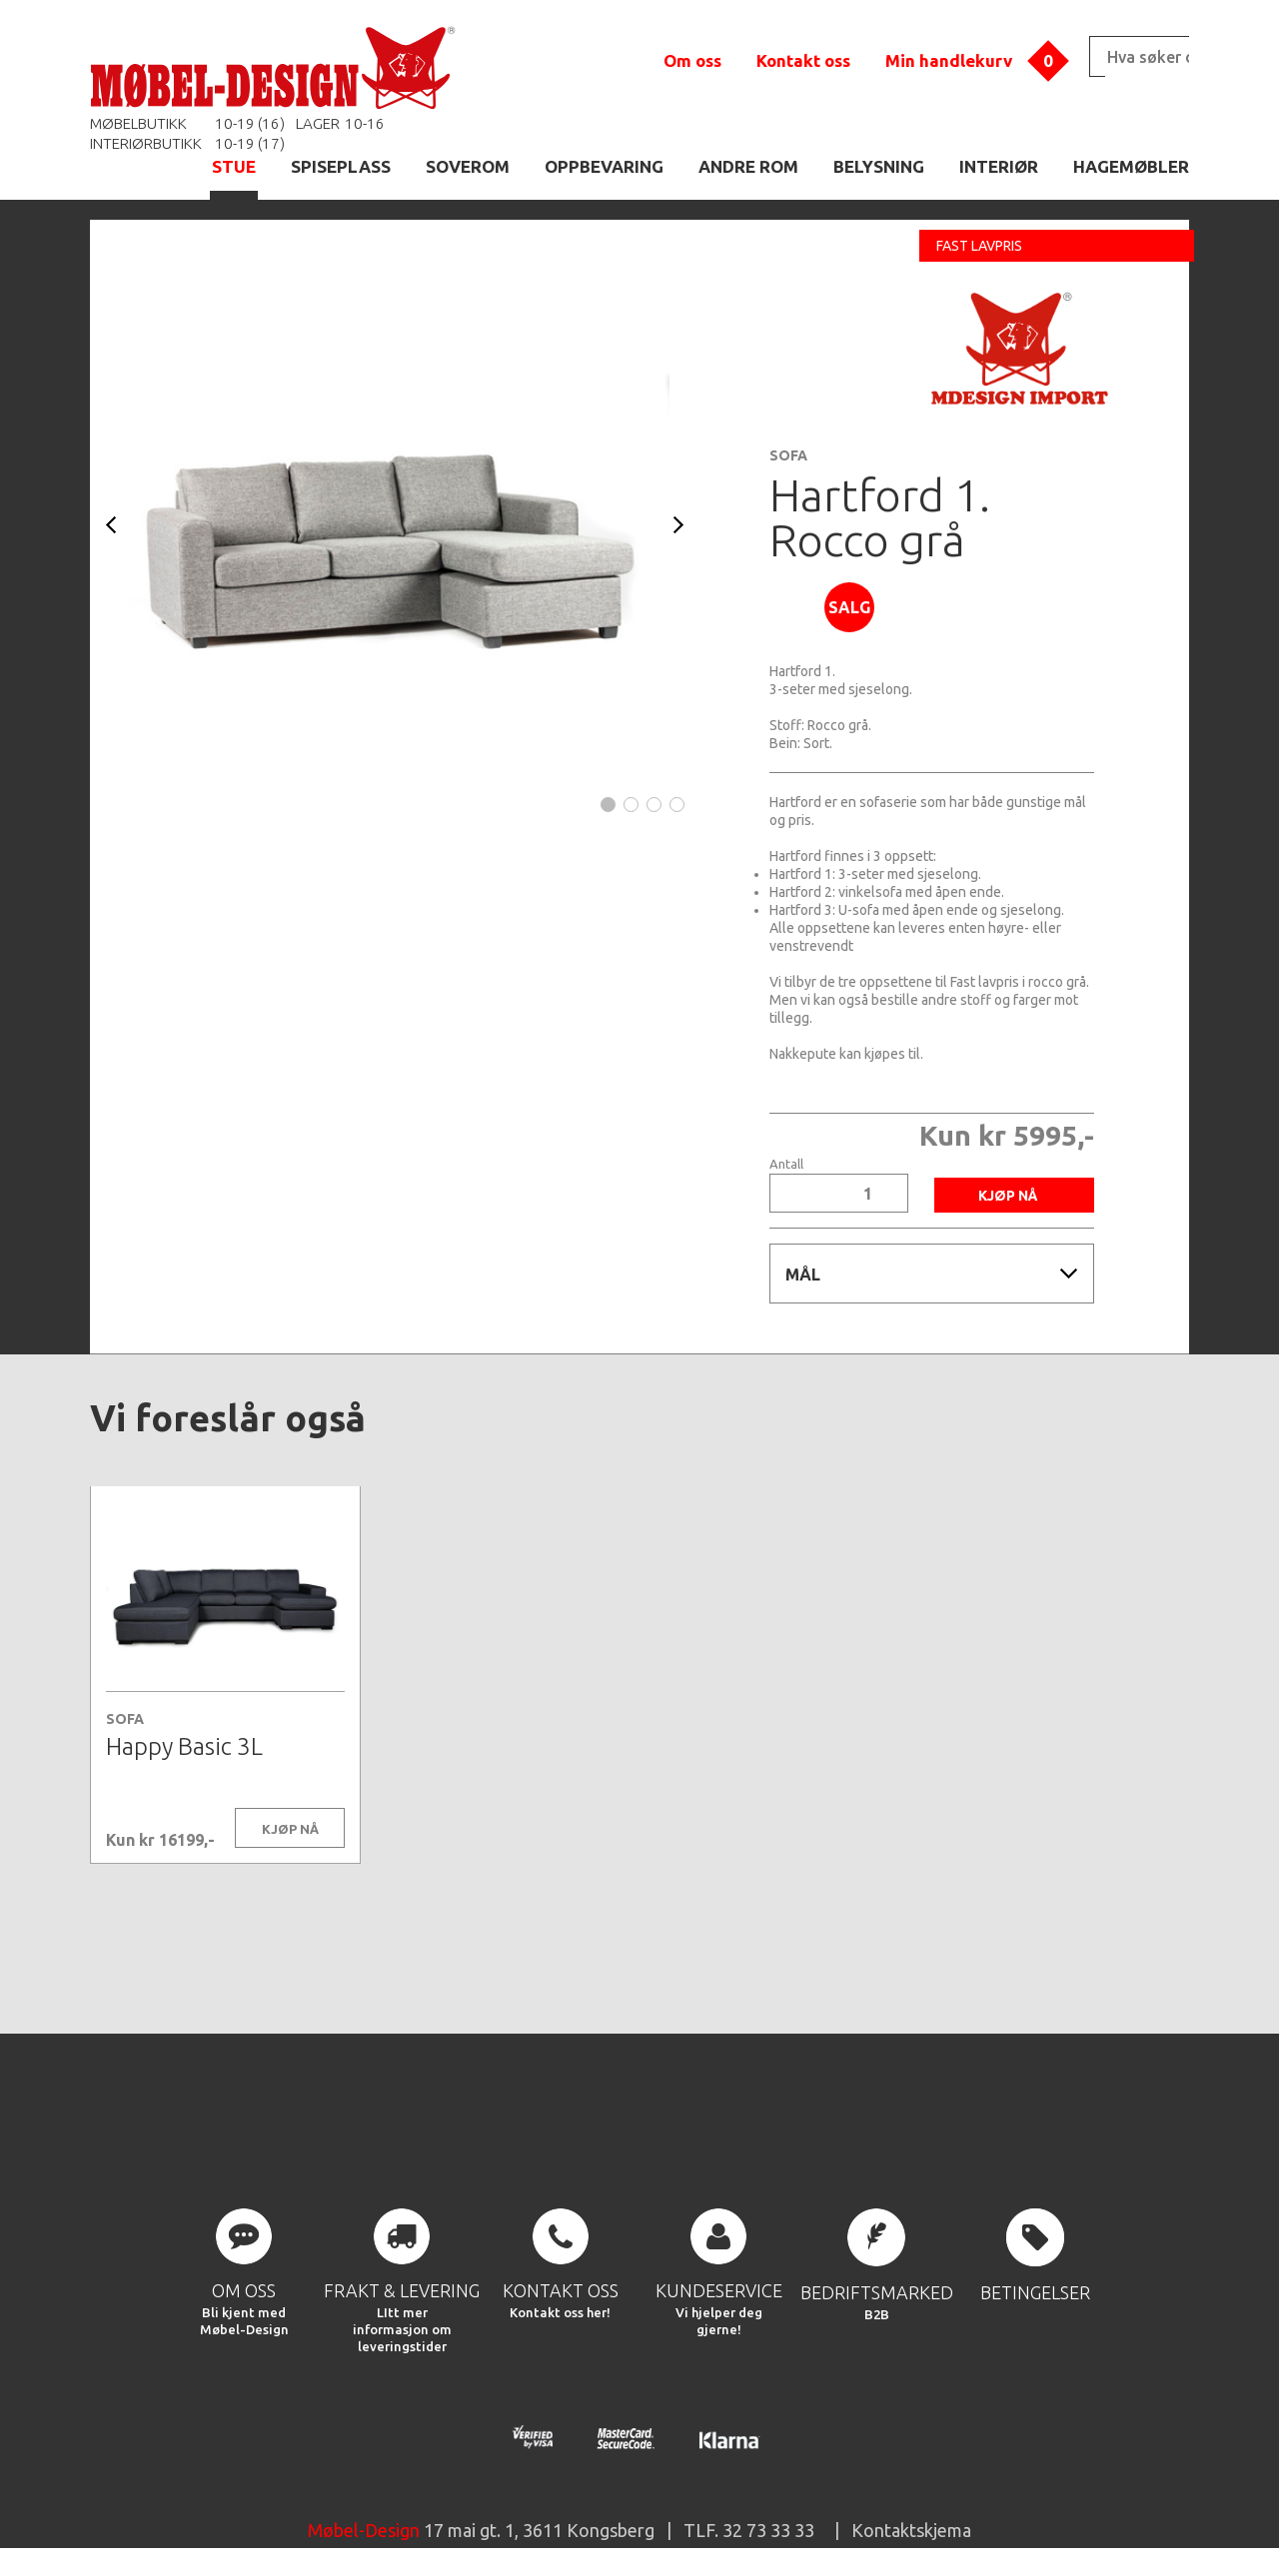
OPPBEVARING (604, 166)
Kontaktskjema (911, 2530)
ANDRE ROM (748, 166)
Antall (786, 1164)
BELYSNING (878, 166)
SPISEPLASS (341, 166)
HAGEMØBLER (1131, 166)
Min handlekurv (948, 60)
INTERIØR (998, 166)
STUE (234, 166)
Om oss (692, 60)
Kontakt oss (803, 60)
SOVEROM (468, 166)
